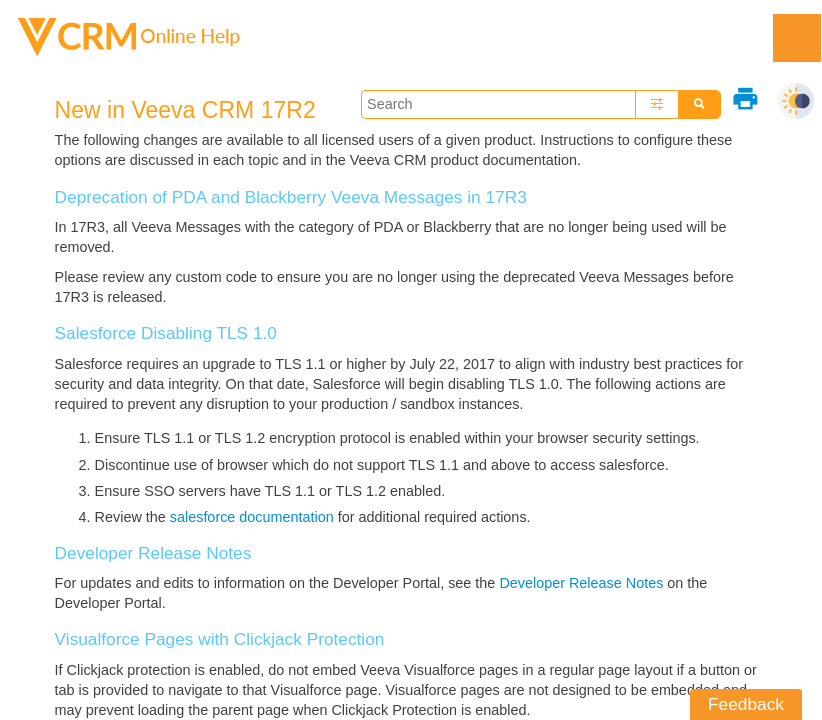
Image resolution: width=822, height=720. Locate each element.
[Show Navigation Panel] (797, 38)
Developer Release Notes (581, 583)
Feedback (746, 704)
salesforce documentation (252, 517)
